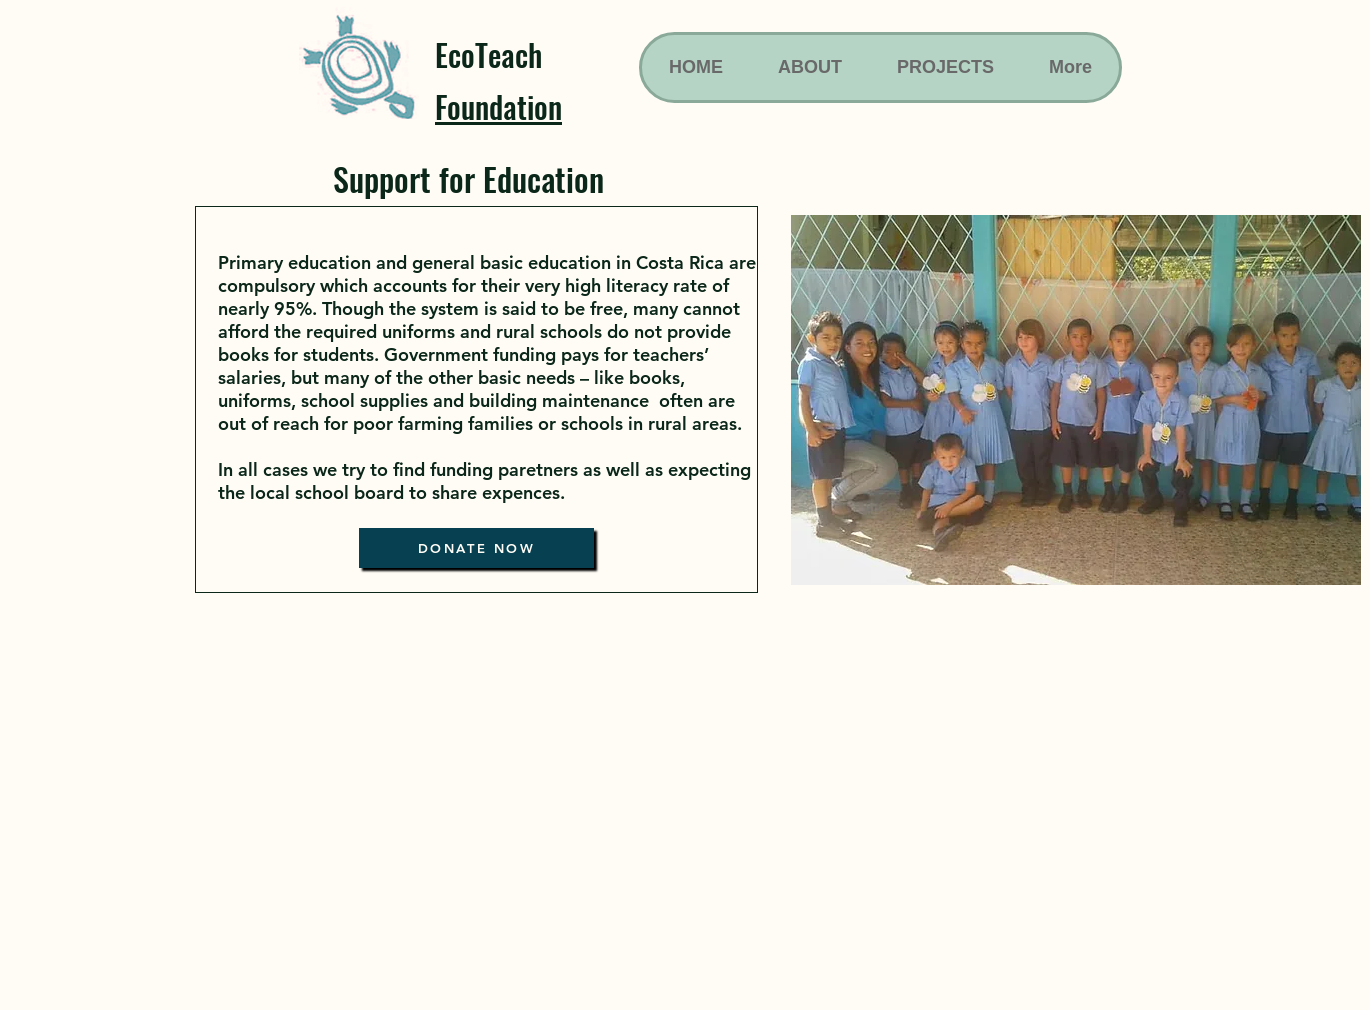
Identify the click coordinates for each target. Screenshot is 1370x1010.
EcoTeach (488, 54)
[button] (1076, 400)
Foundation (498, 106)
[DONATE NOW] (476, 548)
